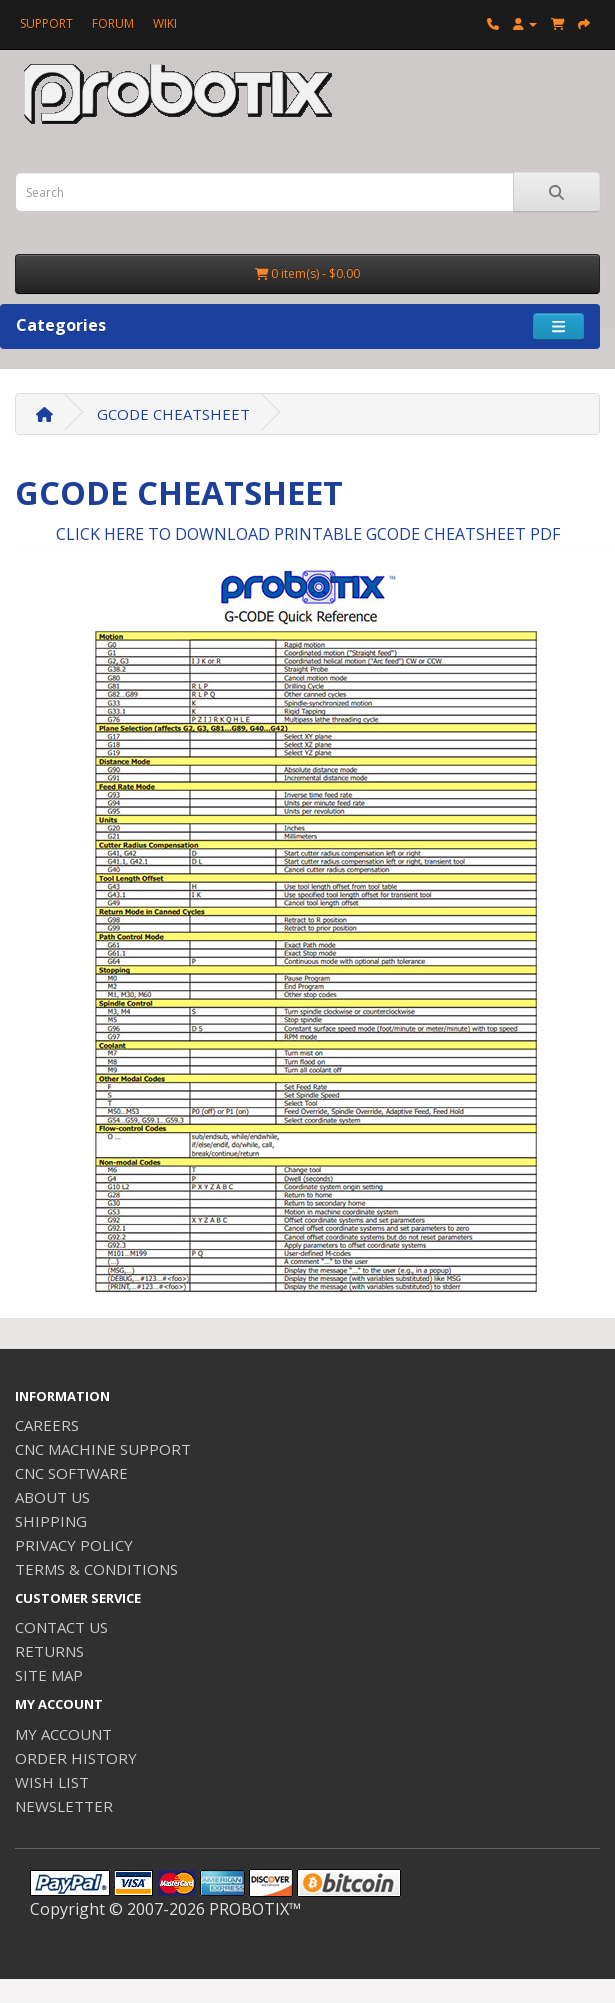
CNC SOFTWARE (71, 1473)
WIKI (165, 23)
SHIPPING (51, 1521)
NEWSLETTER (64, 1806)
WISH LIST (52, 1782)
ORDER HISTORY (76, 1758)
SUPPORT (46, 23)
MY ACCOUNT (63, 1734)
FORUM (113, 23)
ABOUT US (52, 1497)
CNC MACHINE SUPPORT (103, 1449)
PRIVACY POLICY (74, 1545)
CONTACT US (61, 1627)
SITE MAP (49, 1675)
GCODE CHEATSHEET (173, 414)
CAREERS (47, 1425)
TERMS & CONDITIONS (96, 1569)
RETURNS (49, 1651)
